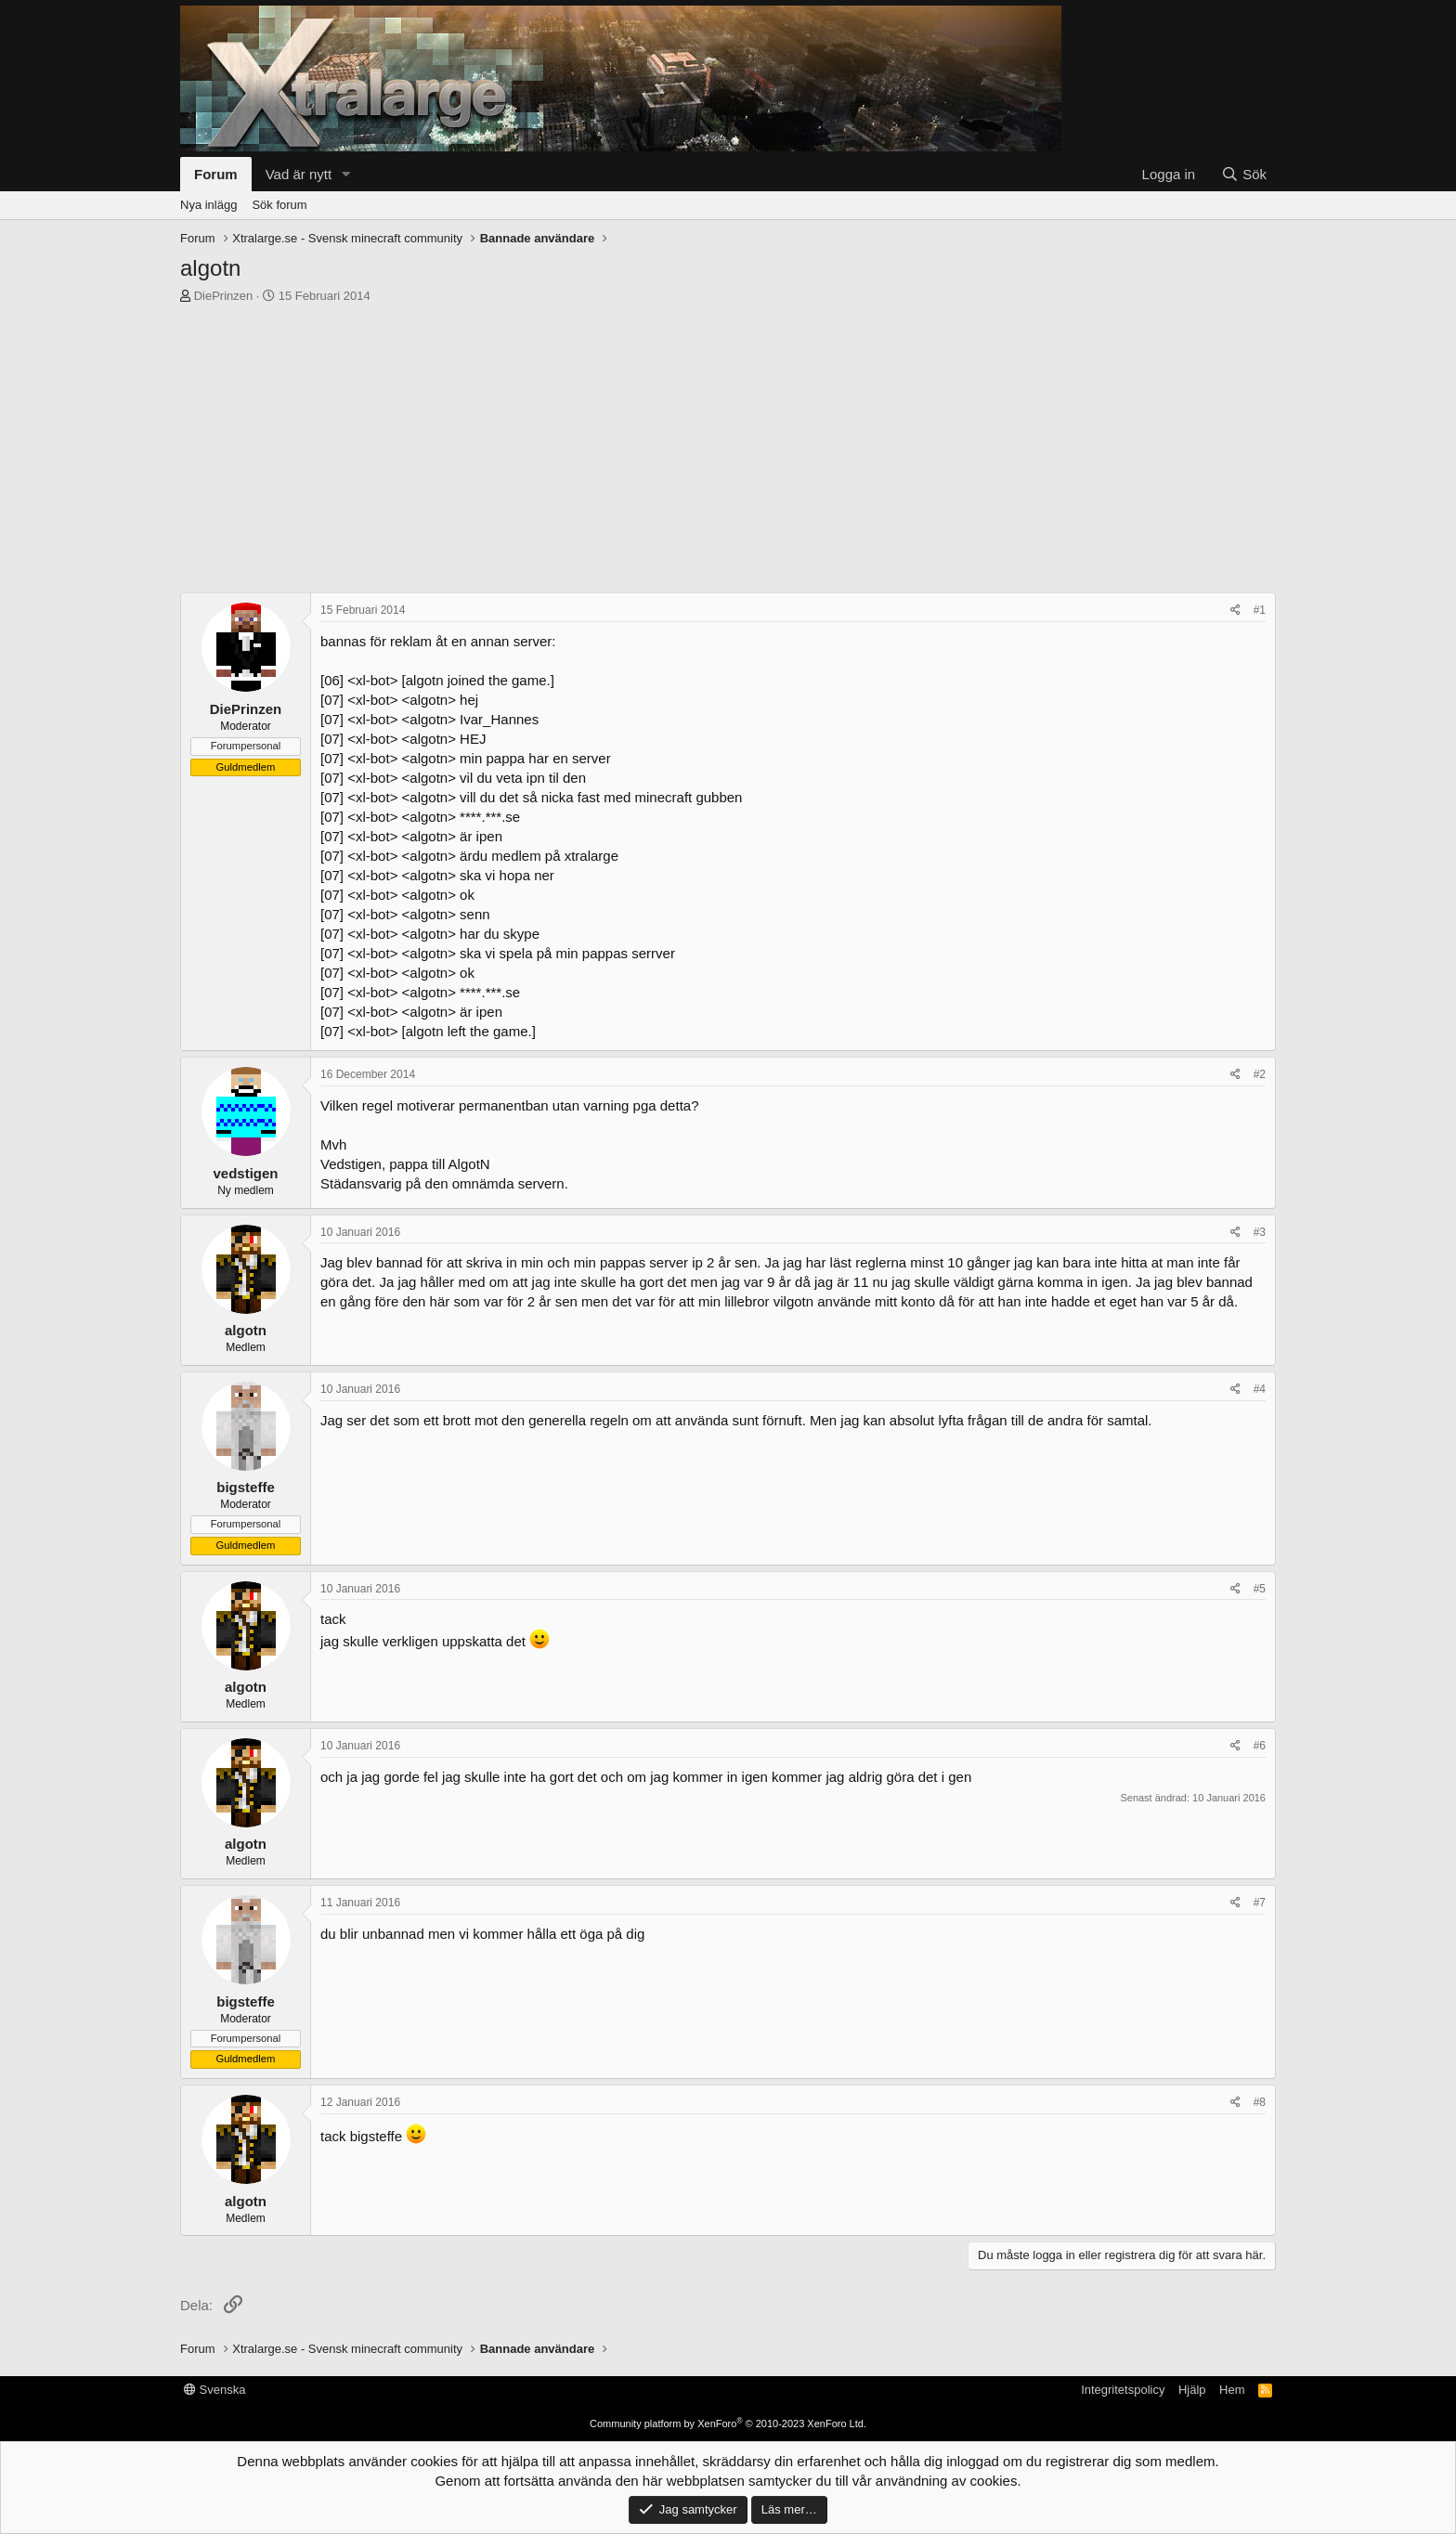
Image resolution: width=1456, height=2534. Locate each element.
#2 (1260, 1074)
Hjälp (1192, 2390)
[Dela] (1235, 610)
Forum (216, 174)
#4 (1260, 1389)
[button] (346, 174)
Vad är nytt (299, 174)
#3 (1260, 1232)
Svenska (214, 2390)
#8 (1260, 2102)
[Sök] (1244, 174)
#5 (1260, 1588)
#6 (1260, 1745)
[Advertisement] (728, 444)
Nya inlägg (208, 205)
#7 (1260, 1902)
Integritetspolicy (1122, 2390)
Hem (1231, 2390)
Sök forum (279, 205)
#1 (1260, 610)
